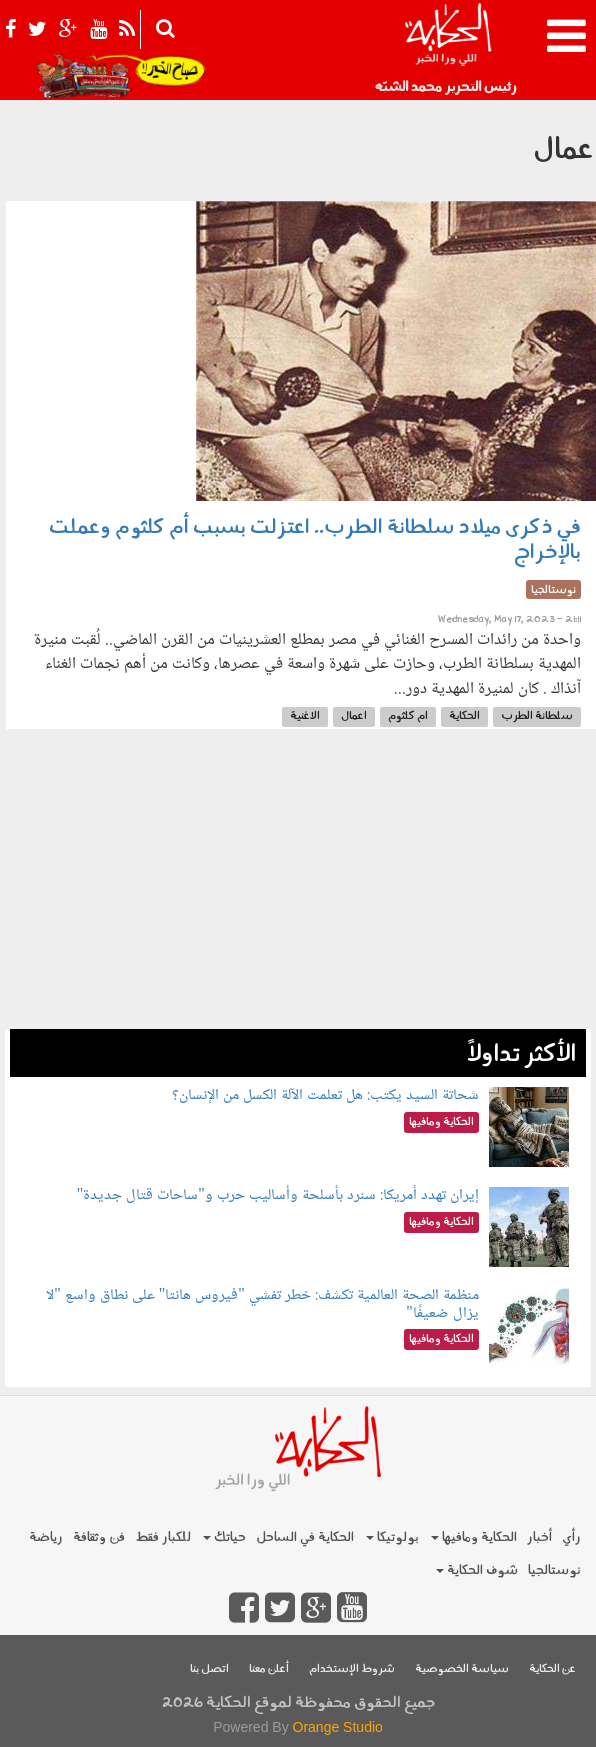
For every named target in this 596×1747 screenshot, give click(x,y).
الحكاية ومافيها (474, 1537)
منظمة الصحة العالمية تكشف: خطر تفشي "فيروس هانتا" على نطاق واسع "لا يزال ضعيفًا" (262, 1304)
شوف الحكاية (477, 1570)
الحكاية (464, 716)
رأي (571, 1537)
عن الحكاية (552, 1669)
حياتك (224, 1537)
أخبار (539, 1537)
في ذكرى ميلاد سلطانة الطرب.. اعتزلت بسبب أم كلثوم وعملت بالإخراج (315, 540)
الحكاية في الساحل (305, 1537)
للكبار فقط (163, 1537)
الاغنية (305, 716)
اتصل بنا (209, 1669)
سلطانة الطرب (537, 716)
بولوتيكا (392, 1537)
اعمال (354, 716)
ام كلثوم (408, 716)
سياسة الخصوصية (462, 1669)
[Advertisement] (298, 889)
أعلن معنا (269, 1669)
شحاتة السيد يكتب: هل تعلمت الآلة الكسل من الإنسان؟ (325, 1095)
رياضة (46, 1537)
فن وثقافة (99, 1537)
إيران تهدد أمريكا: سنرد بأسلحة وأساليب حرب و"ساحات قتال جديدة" (278, 1195)
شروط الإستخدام (352, 1669)
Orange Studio (338, 1727)
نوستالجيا (554, 1570)
